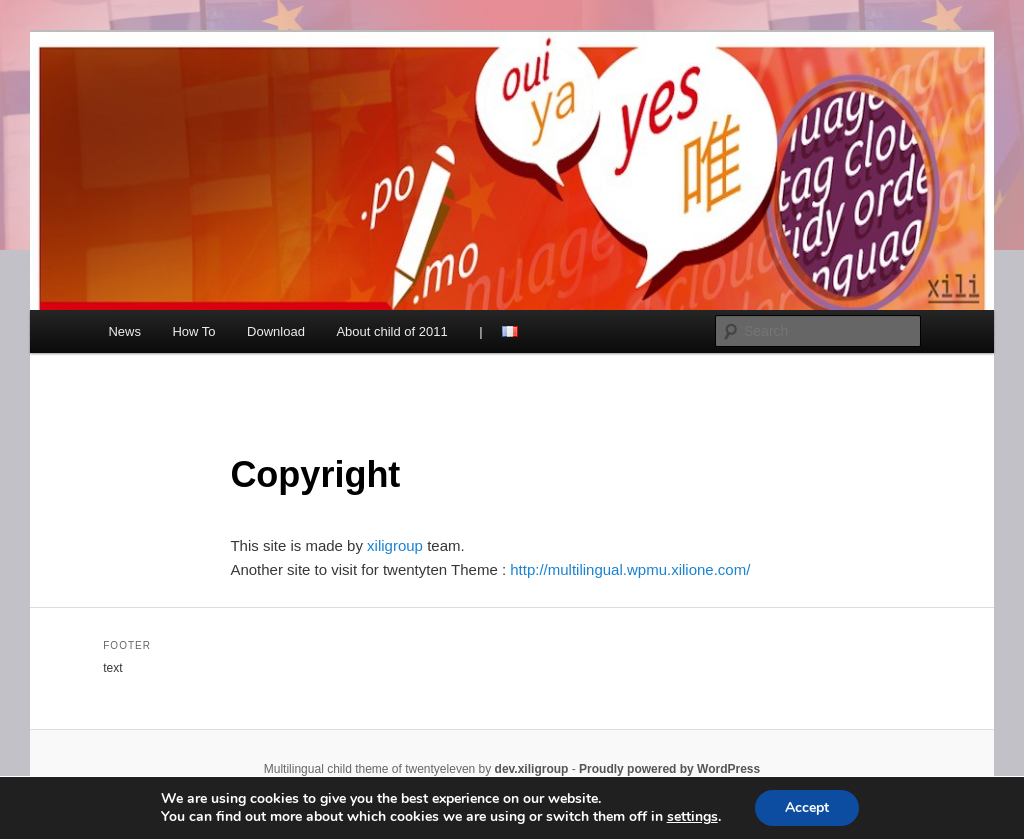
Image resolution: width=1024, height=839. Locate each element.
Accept (807, 807)
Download (276, 331)
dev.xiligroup (532, 769)
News (124, 331)
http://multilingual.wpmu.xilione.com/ (630, 569)
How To (193, 331)
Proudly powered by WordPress (669, 769)
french (510, 331)
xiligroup (397, 545)
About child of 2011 (391, 331)
